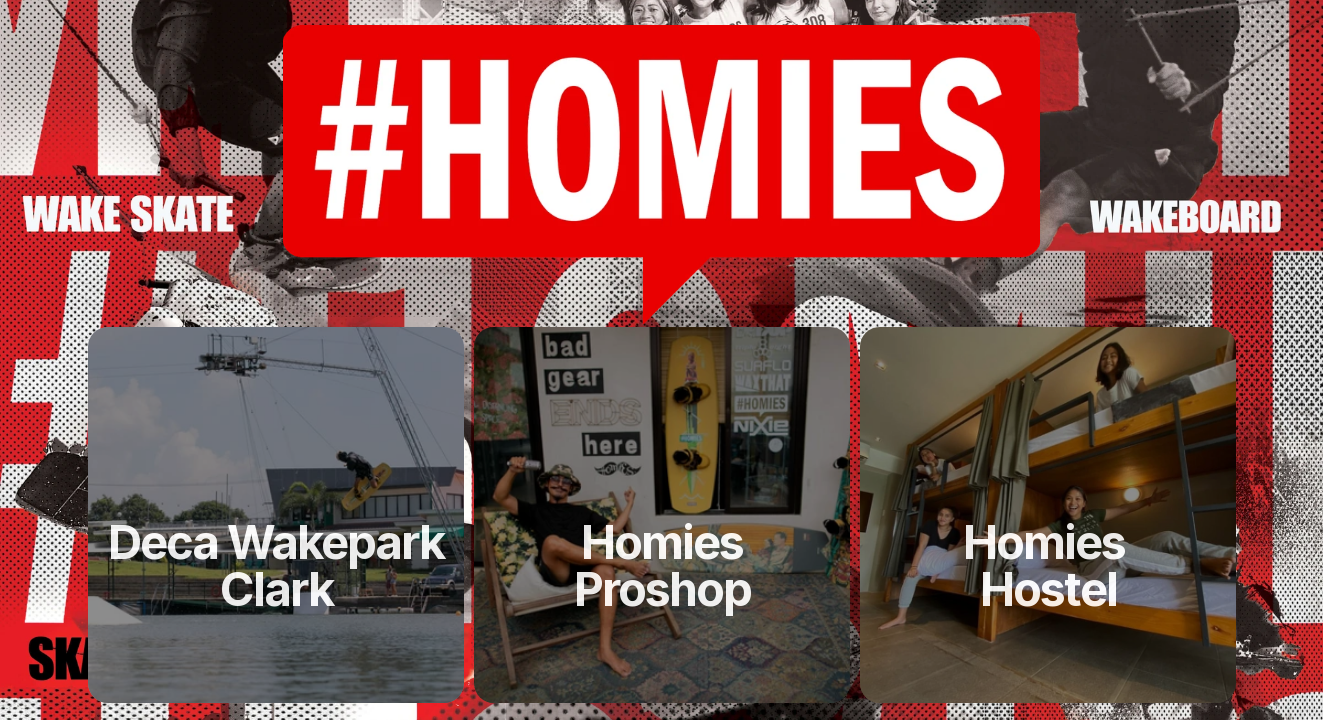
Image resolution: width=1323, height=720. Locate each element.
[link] (276, 566)
